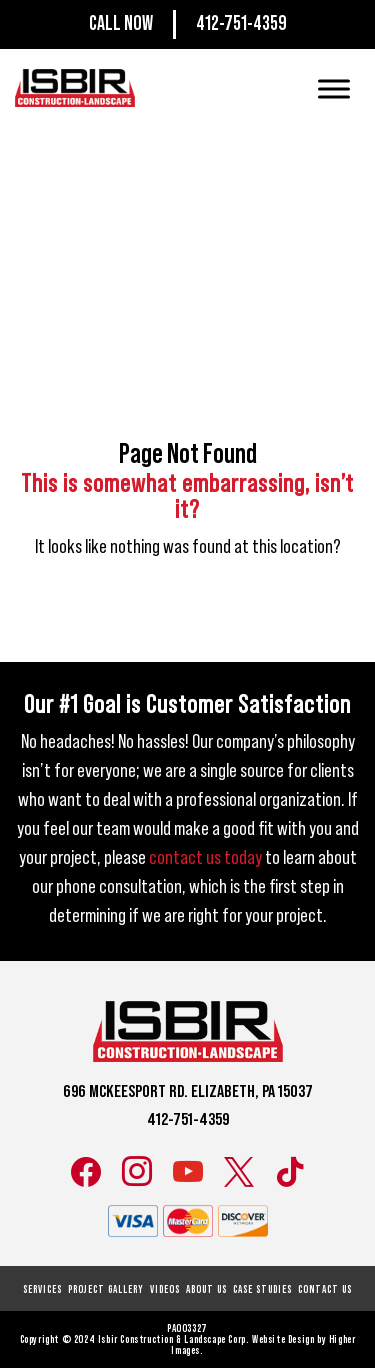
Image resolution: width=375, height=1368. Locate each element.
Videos (165, 1289)
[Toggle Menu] (334, 88)
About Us (206, 1289)
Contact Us (325, 1289)
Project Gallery (106, 1289)
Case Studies (262, 1289)
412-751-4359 (241, 24)
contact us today (205, 858)
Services (42, 1289)
